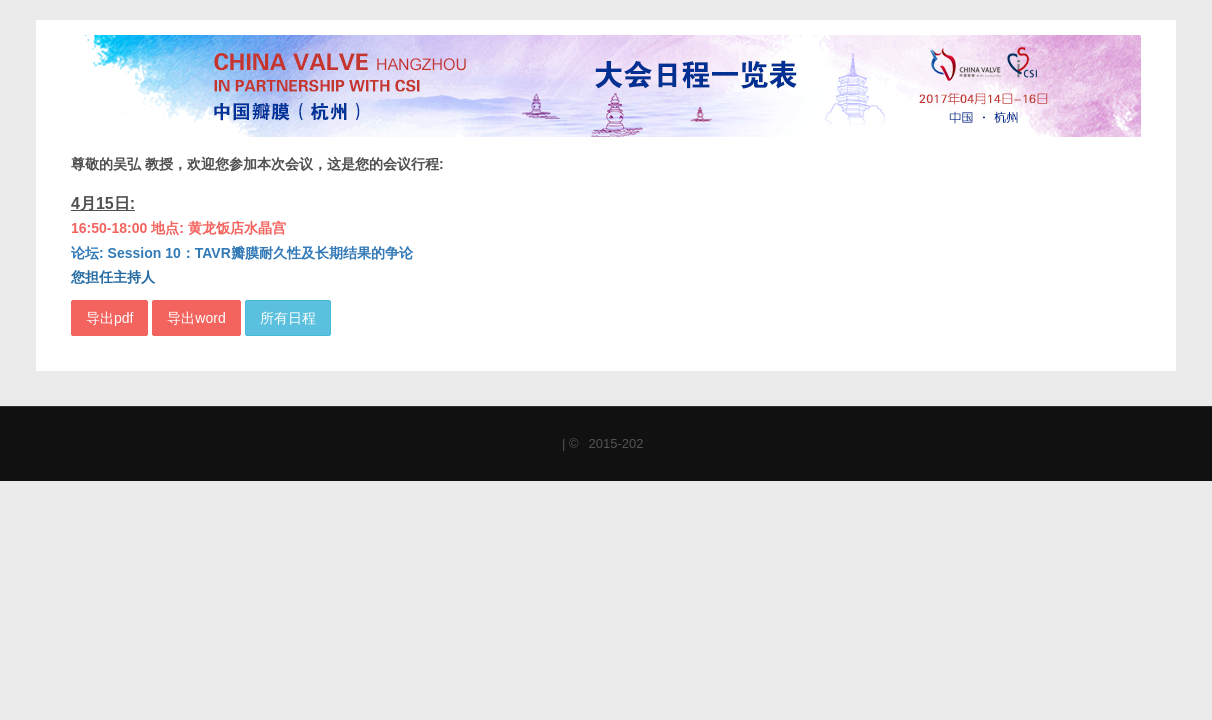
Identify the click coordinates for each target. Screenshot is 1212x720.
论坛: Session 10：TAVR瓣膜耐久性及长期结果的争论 (242, 253)
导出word (196, 318)
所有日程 (288, 318)
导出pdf (109, 318)
